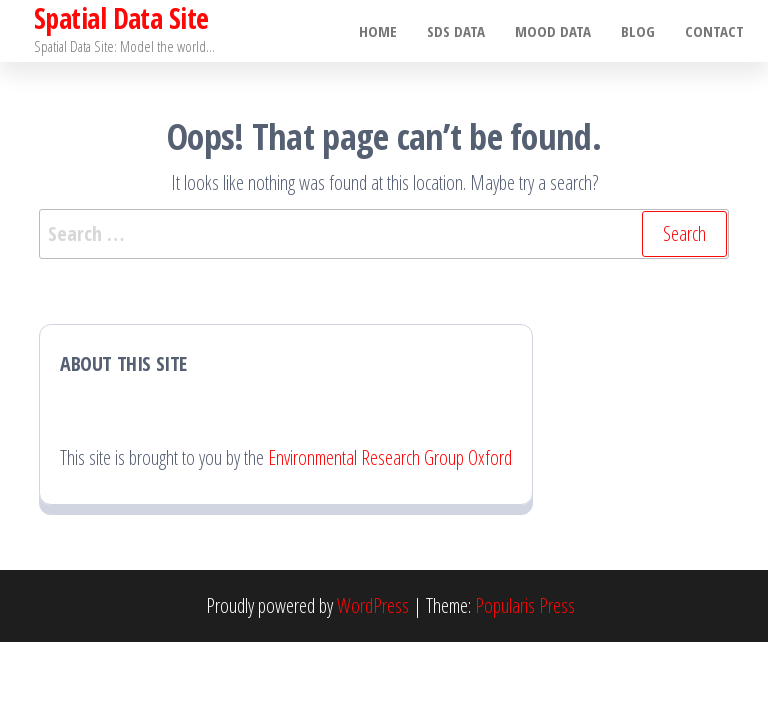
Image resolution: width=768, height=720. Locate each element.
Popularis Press (525, 605)
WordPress (373, 605)
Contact (714, 31)
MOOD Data (553, 31)
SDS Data (456, 31)
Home (378, 31)
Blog (638, 31)
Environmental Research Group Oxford (390, 457)
